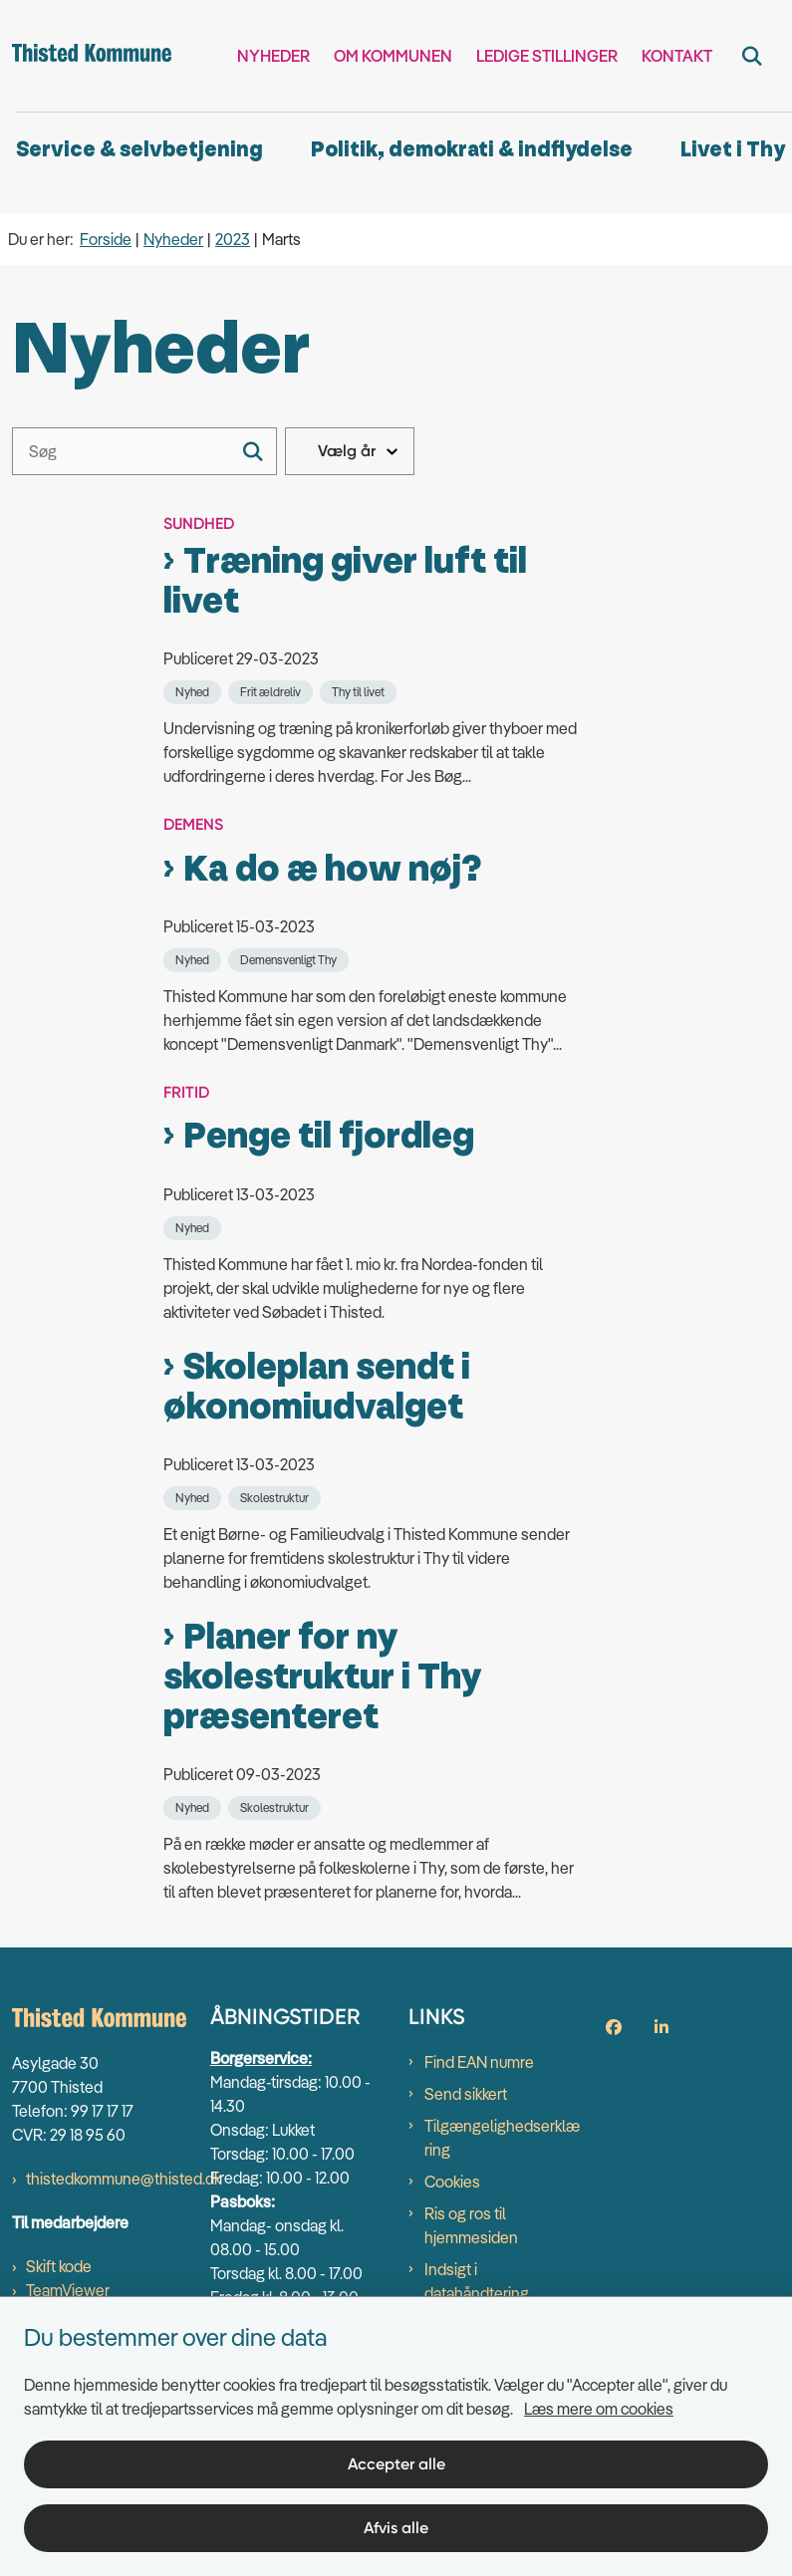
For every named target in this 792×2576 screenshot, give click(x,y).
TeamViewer (68, 2290)
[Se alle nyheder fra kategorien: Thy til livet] (360, 690)
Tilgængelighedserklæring (502, 2138)
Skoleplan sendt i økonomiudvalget (316, 1387)
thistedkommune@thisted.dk (123, 2179)
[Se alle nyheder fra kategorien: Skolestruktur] (276, 1496)
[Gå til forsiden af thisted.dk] (85, 56)
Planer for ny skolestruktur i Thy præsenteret (322, 1677)
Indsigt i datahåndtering (476, 2281)
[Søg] (144, 451)
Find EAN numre (479, 2062)
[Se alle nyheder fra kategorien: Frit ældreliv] (272, 690)
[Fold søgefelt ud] (752, 56)
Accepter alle (396, 2463)
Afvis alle (396, 2527)
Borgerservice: (261, 2058)
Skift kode (59, 2266)
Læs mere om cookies (598, 2409)
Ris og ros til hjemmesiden (471, 2225)
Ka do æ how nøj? (332, 870)
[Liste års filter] (349, 451)
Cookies (452, 2181)
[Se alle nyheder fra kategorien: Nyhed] (194, 690)
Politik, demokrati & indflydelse (472, 149)
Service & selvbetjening (139, 149)
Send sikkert (465, 2094)
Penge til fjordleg (328, 1137)
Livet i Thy (732, 149)
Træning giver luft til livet (345, 582)
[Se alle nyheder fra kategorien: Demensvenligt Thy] (290, 958)
